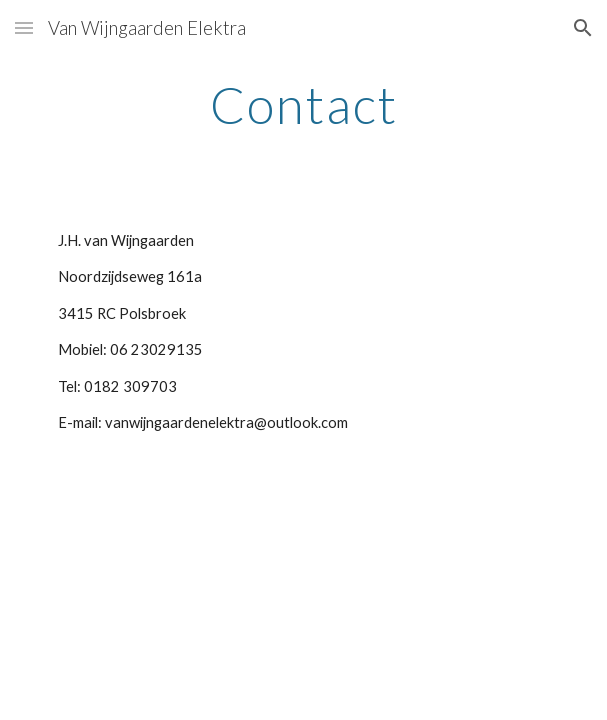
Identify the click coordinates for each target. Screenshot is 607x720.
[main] (303, 105)
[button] (24, 27)
